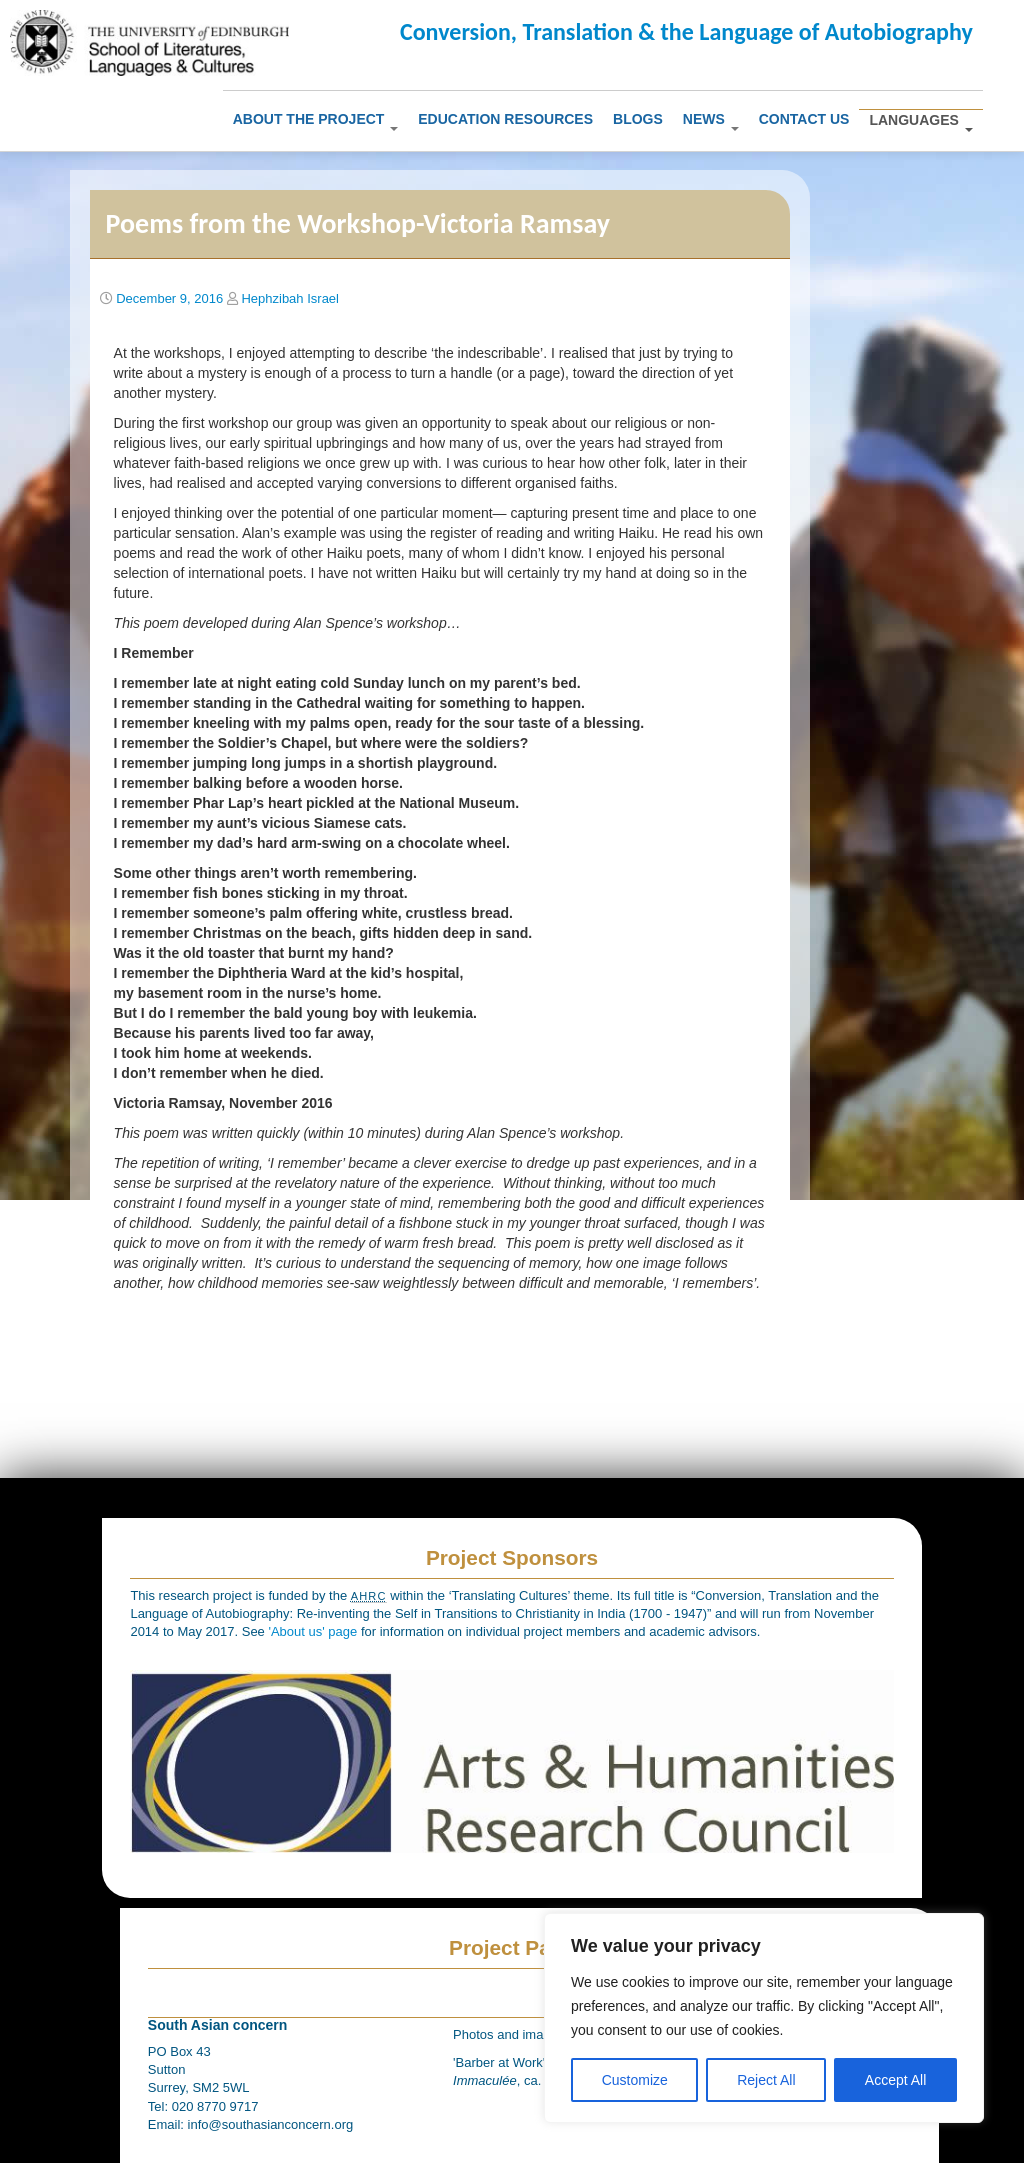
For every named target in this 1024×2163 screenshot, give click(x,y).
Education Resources (505, 119)
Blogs (638, 119)
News (711, 121)
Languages (920, 122)
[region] (764, 2018)
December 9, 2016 (169, 298)
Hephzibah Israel (290, 298)
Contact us (804, 119)
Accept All (895, 2080)
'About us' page (314, 1631)
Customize (635, 2080)
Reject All (766, 2080)
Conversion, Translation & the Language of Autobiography (686, 31)
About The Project (316, 121)
